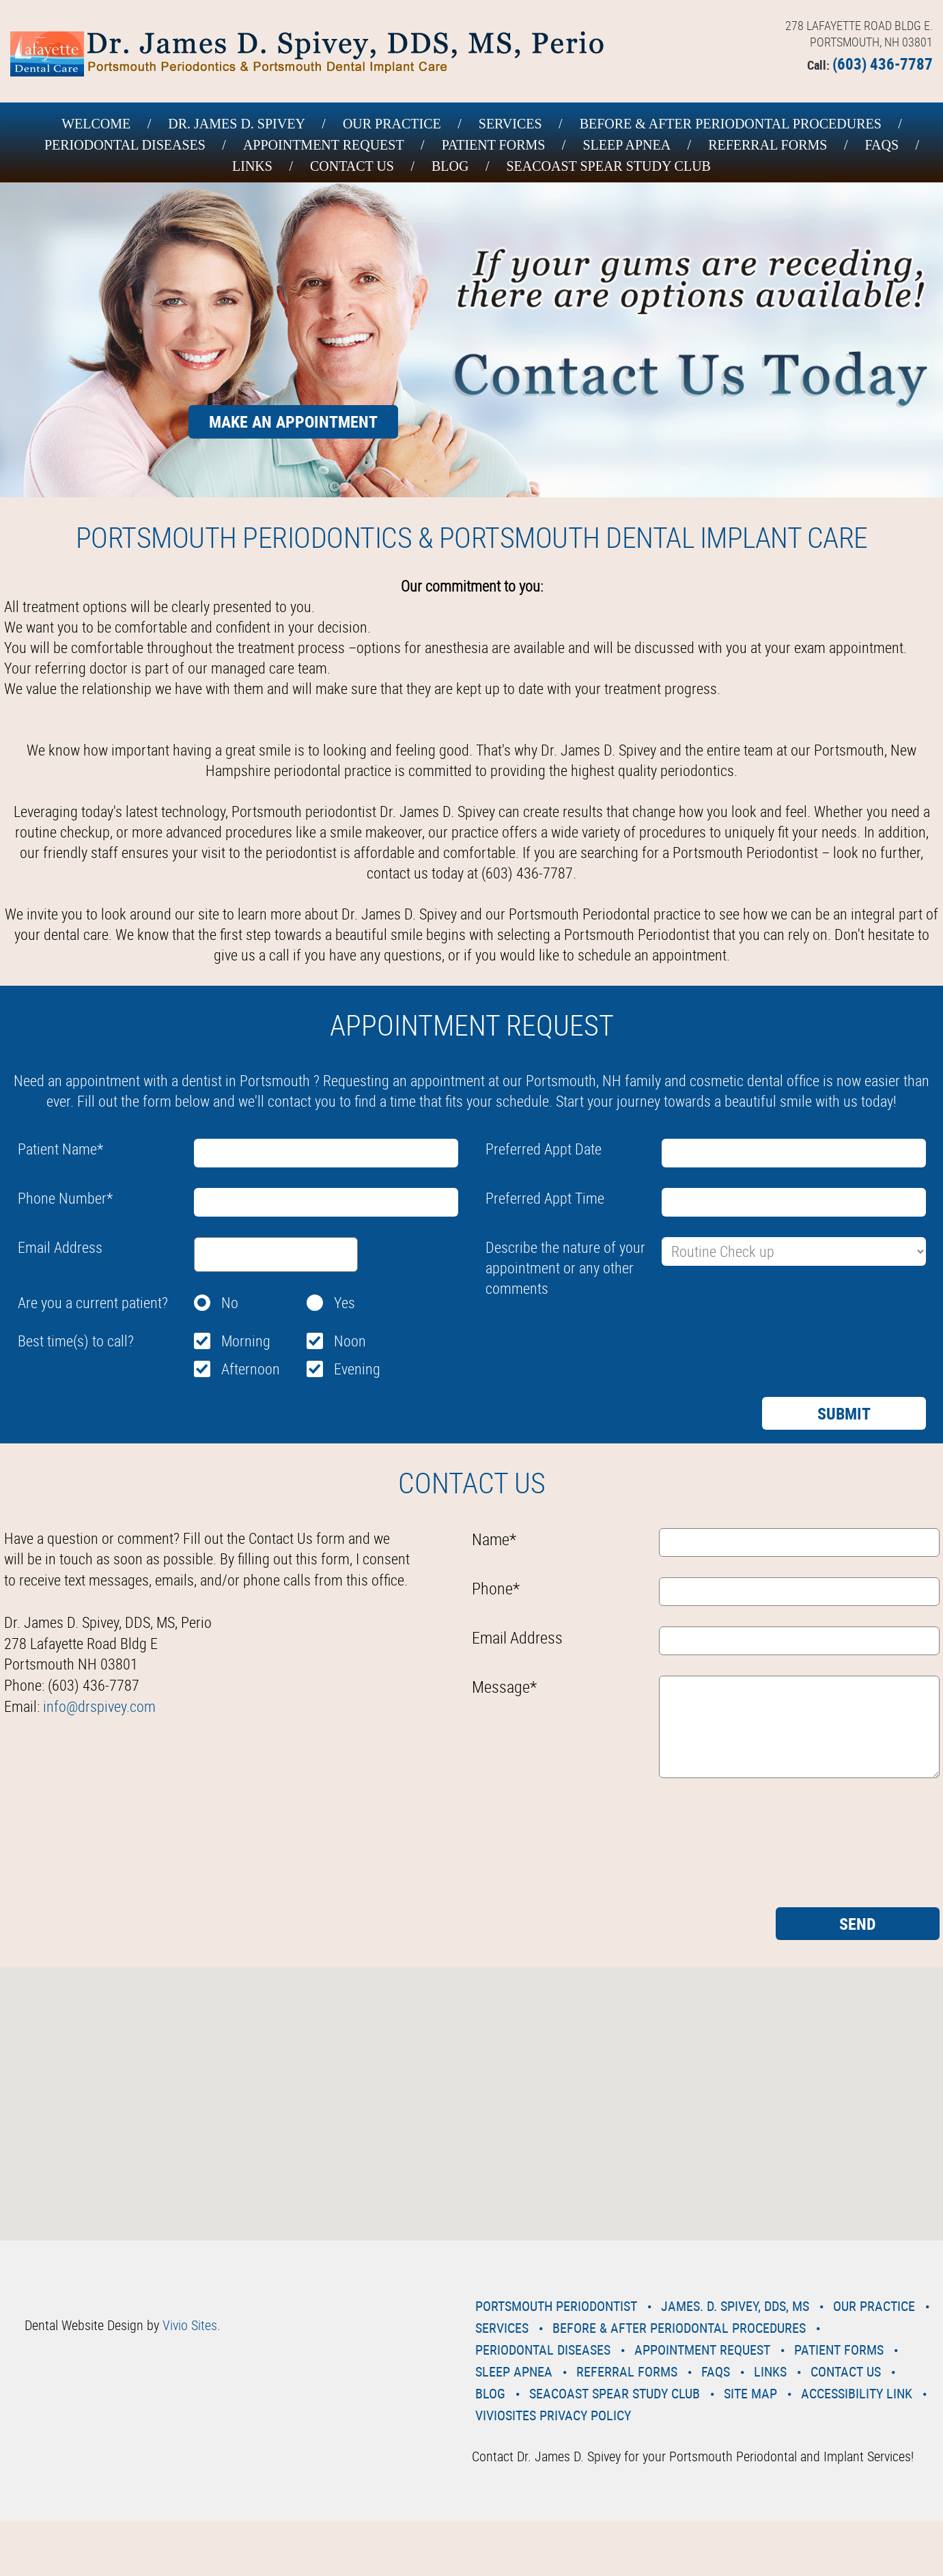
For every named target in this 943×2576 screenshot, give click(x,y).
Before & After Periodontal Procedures (731, 123)
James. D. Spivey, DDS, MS (735, 2306)
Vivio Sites (190, 2325)
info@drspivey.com (99, 1706)
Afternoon (250, 1369)
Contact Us (352, 166)
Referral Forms (767, 144)
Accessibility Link (856, 2393)
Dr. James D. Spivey (236, 123)
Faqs (881, 144)
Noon (350, 1341)
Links (252, 166)
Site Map (750, 2393)
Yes (344, 1302)
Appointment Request (323, 144)
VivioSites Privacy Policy (553, 2415)
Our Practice (392, 123)
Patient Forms (494, 144)
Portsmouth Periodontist (556, 2306)
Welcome (95, 123)
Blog (450, 166)
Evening (357, 1369)
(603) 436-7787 (882, 63)
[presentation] (589, 1335)
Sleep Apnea (626, 144)
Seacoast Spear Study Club (608, 166)
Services (510, 123)
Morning (245, 1341)
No (229, 1302)
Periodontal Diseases (125, 144)
